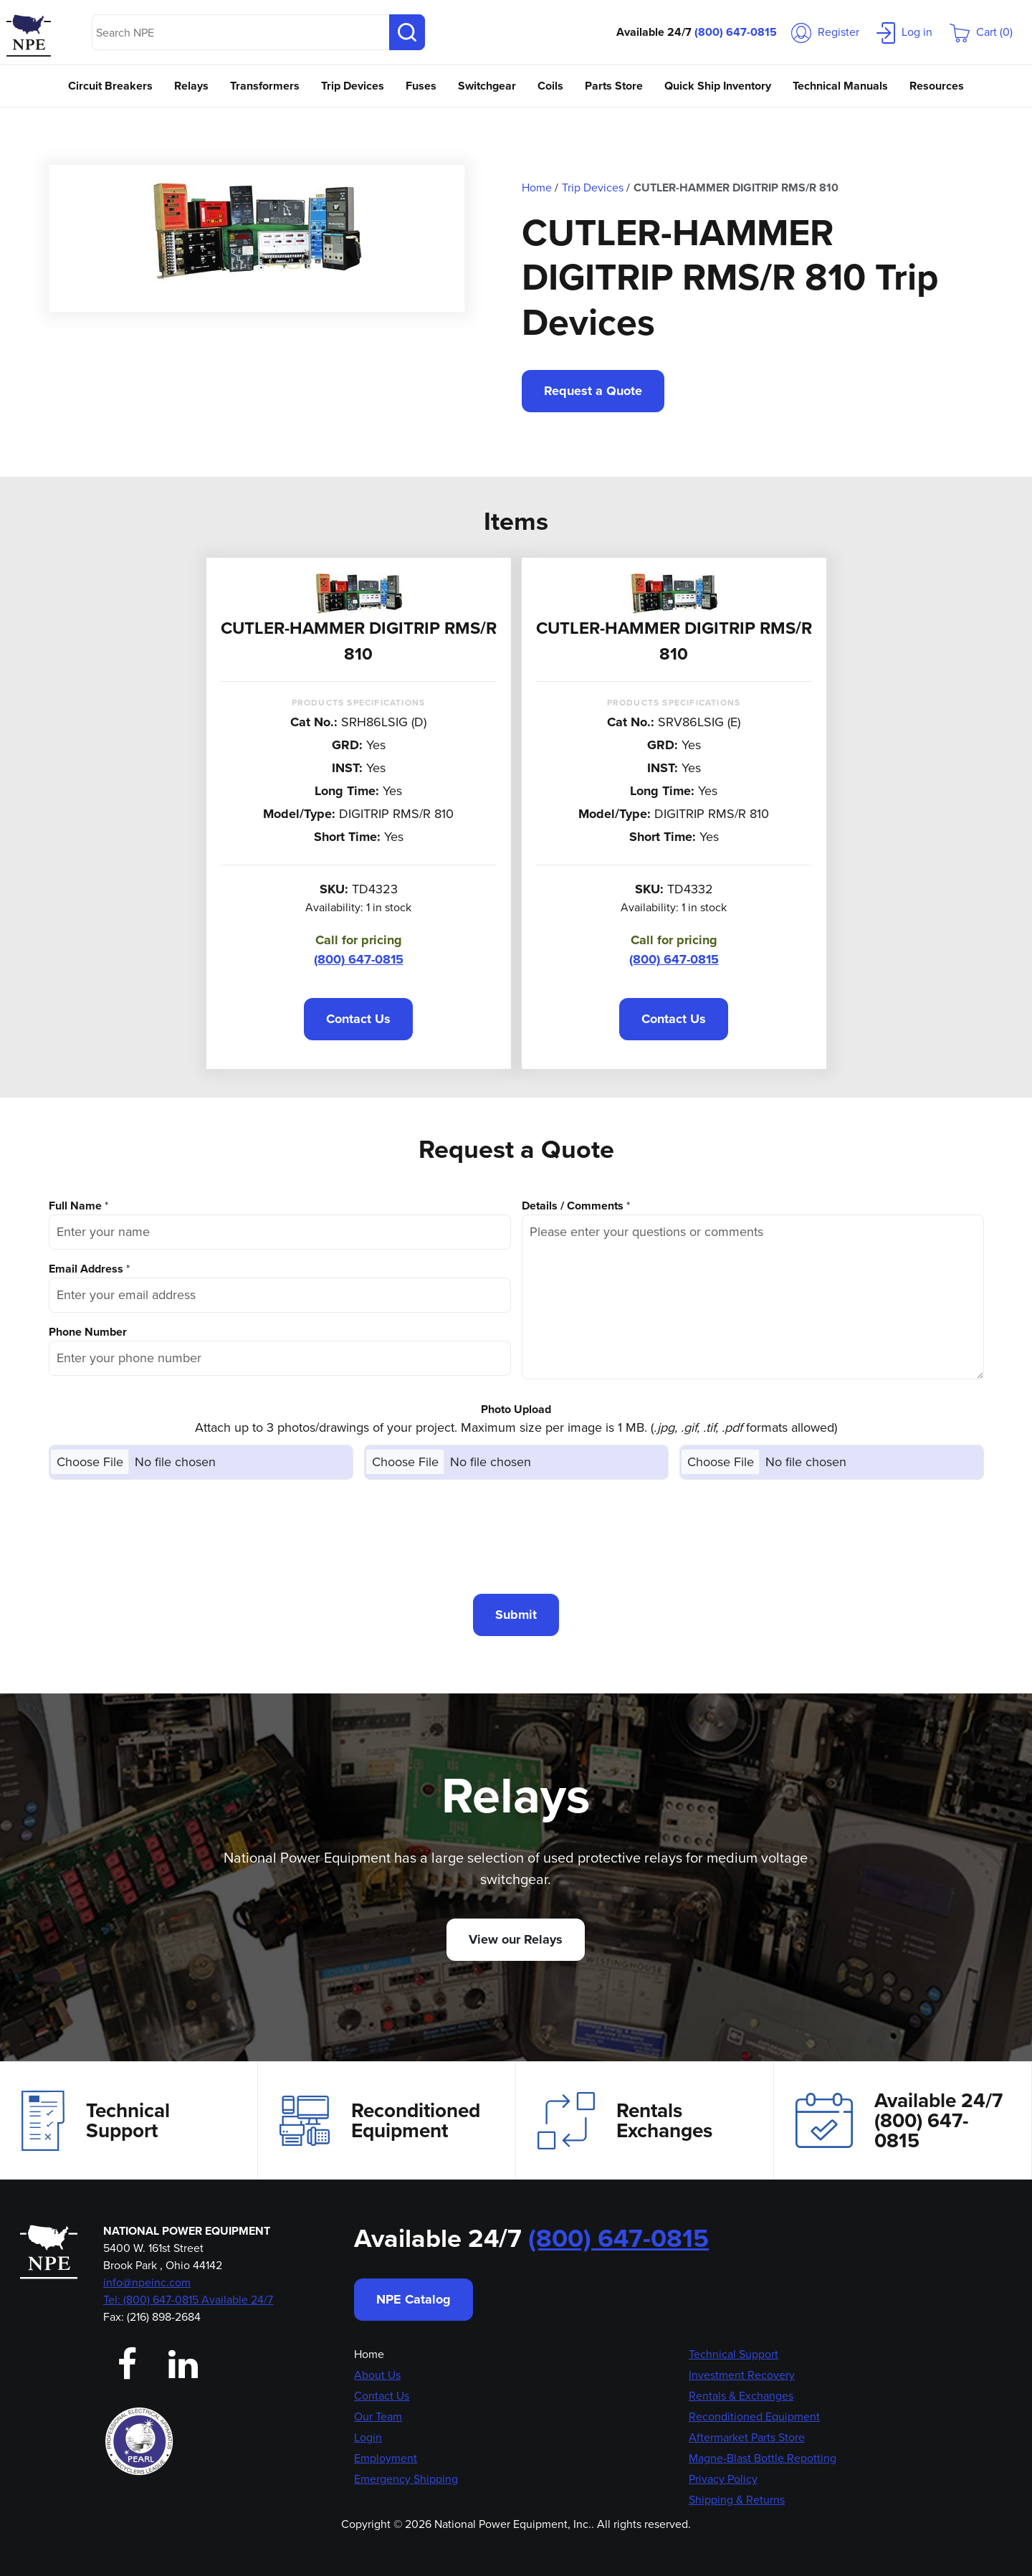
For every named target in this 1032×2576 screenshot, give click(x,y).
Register (825, 32)
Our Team (378, 2416)
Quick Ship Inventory (717, 85)
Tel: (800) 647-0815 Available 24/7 (188, 2299)
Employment (385, 2458)
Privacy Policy (723, 2479)
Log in (904, 32)
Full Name (75, 1205)
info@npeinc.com (147, 2282)
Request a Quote (593, 390)
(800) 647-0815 (735, 32)
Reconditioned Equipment (380, 2121)
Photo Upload (516, 1409)
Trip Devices (352, 85)
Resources (936, 85)
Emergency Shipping (406, 2479)
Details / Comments (573, 1205)
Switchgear (487, 85)
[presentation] (516, 1536)
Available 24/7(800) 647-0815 (899, 2120)
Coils (550, 85)
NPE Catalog (413, 2299)
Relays (191, 85)
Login (368, 2437)
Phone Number (88, 1331)
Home (369, 2354)
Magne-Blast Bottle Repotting (762, 2458)
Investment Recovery (742, 2375)
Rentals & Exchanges (741, 2395)
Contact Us (358, 1018)
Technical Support (96, 2121)
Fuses (421, 85)
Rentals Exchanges (625, 2120)
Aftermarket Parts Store (747, 2437)
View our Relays (516, 1939)
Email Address (86, 1268)
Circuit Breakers (110, 85)
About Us (377, 2375)
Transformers (265, 85)
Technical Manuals (840, 85)
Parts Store (614, 85)
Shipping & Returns (737, 2499)
